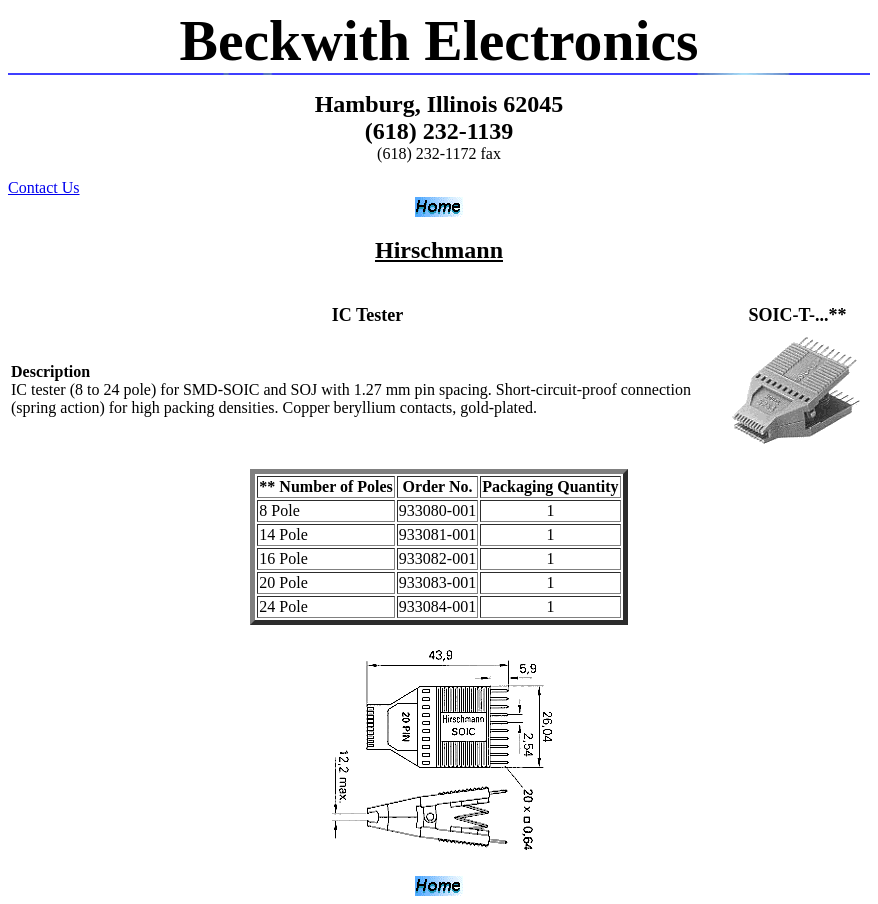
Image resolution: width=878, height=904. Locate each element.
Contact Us (44, 187)
